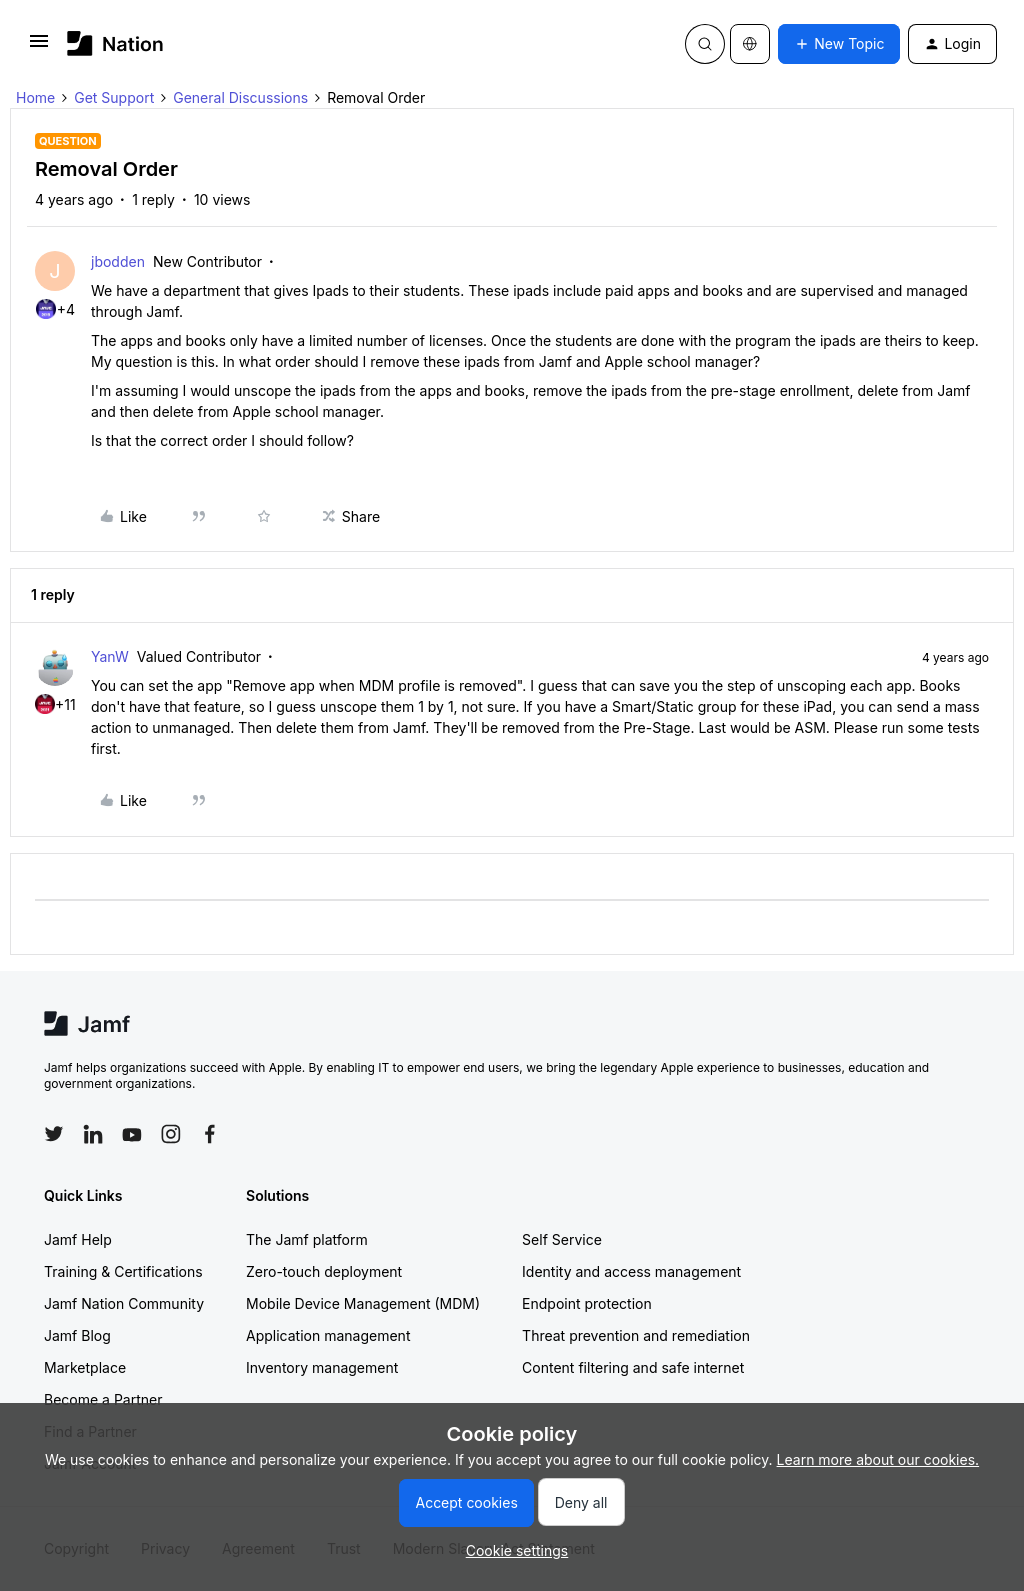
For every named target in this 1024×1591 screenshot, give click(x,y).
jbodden (118, 261)
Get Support (114, 97)
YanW (110, 656)
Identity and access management (631, 1271)
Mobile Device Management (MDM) (363, 1303)
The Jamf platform (307, 1239)
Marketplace (85, 1367)
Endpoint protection (587, 1303)
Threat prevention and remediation (636, 1335)
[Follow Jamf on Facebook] (210, 1134)
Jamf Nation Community (124, 1303)
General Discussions (240, 97)
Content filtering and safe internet (633, 1367)
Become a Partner (103, 1399)
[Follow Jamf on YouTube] (132, 1134)
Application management (328, 1335)
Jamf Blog (77, 1335)
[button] (39, 47)
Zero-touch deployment (324, 1271)
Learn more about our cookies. (878, 1459)
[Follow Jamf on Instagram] (171, 1134)
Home (35, 97)
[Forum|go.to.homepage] (115, 43)
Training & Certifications (123, 1271)
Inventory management (322, 1367)
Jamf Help (78, 1239)
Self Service (562, 1239)
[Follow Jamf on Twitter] (54, 1134)
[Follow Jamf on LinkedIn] (93, 1134)
